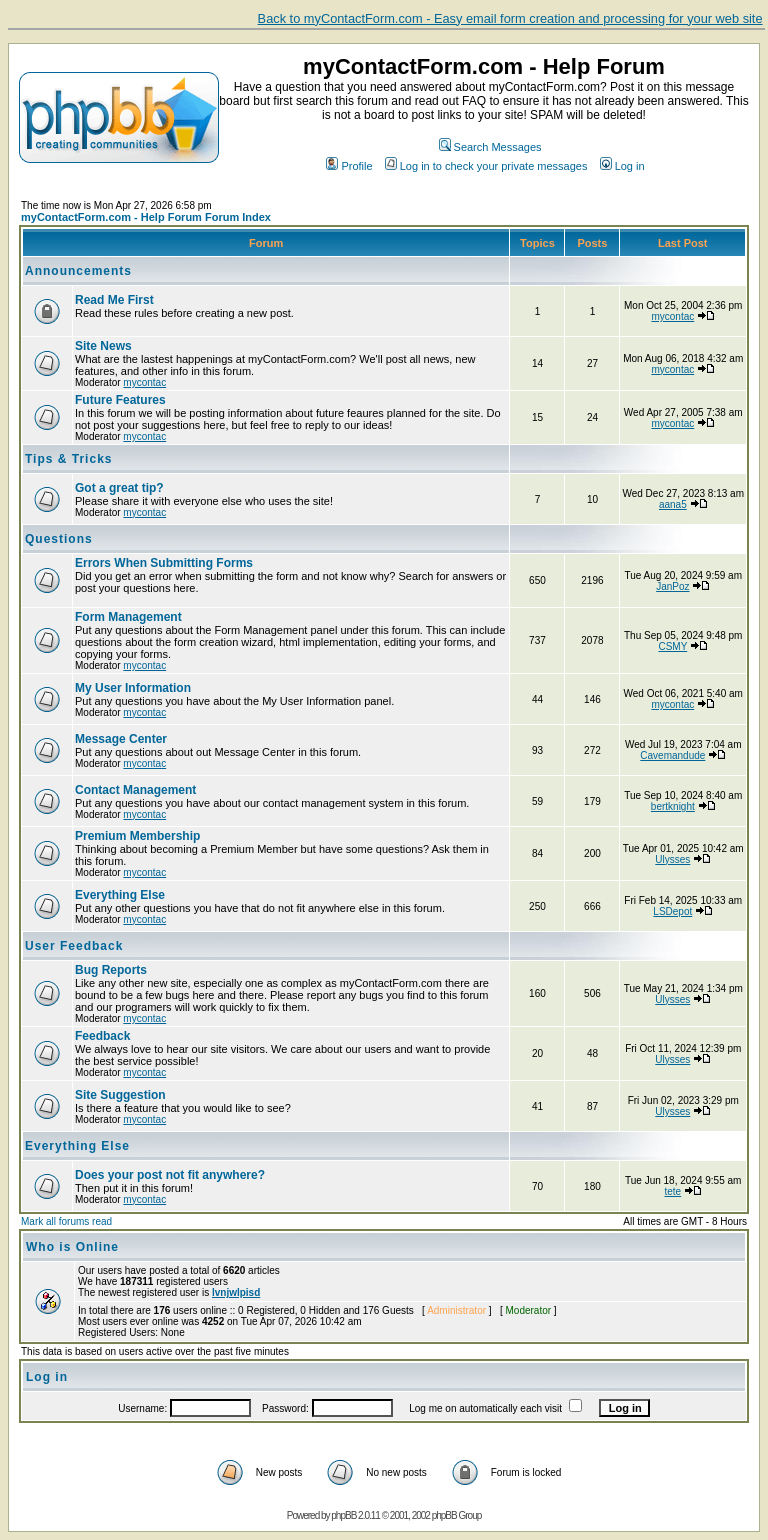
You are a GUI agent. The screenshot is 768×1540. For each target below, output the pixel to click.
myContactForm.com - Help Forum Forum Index (146, 217)
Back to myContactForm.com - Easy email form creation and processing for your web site (510, 18)
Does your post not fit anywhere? (170, 1175)
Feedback (102, 1036)
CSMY (672, 646)
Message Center (121, 739)
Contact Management (135, 790)
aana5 (673, 504)
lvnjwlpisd (236, 1292)
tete (672, 1191)
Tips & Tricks (68, 459)
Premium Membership (137, 836)
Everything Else (120, 895)
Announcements (78, 271)
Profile (349, 166)
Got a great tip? (119, 488)
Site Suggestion (120, 1095)
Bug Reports (111, 970)
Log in (622, 166)
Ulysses (672, 859)
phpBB (343, 1515)
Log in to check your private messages (486, 166)
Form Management (128, 617)
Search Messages (490, 147)
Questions (59, 539)
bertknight (673, 806)
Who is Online (72, 1247)
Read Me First (114, 300)
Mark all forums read (66, 1221)
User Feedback (74, 946)
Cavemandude (672, 755)
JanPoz (672, 586)
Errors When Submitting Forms (164, 563)
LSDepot (672, 911)
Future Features (120, 400)
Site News (103, 346)
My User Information (133, 688)
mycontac (672, 316)
